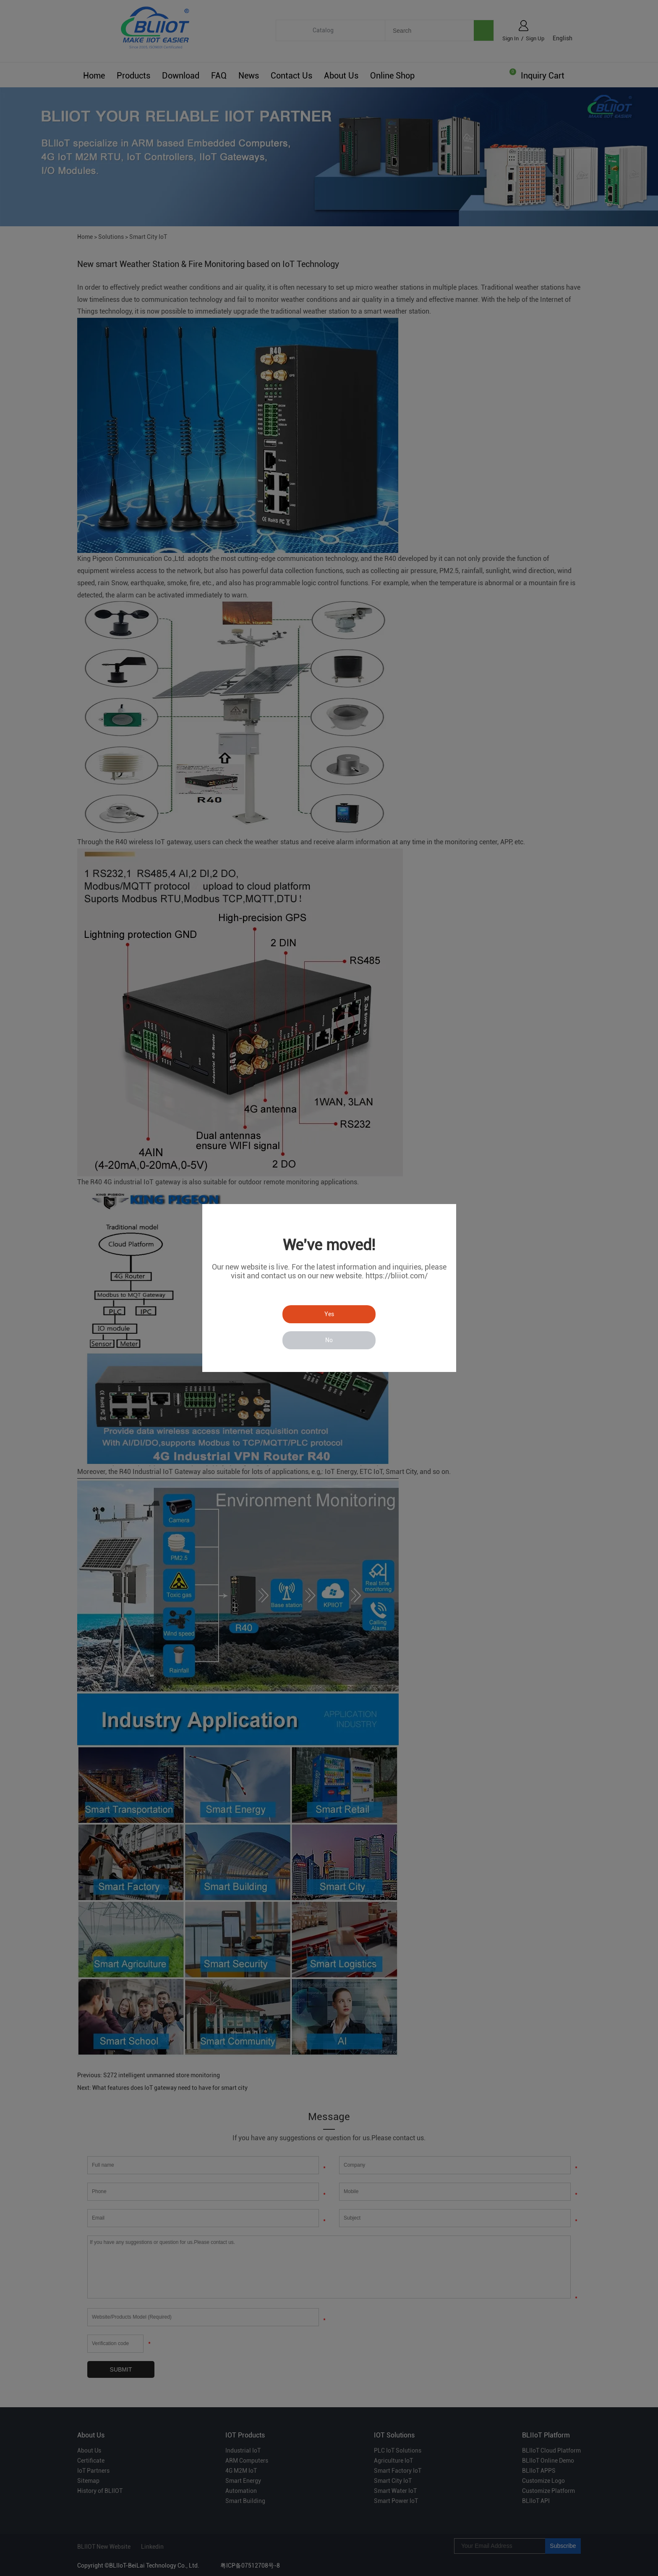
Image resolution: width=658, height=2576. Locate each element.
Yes (329, 1314)
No (329, 1340)
